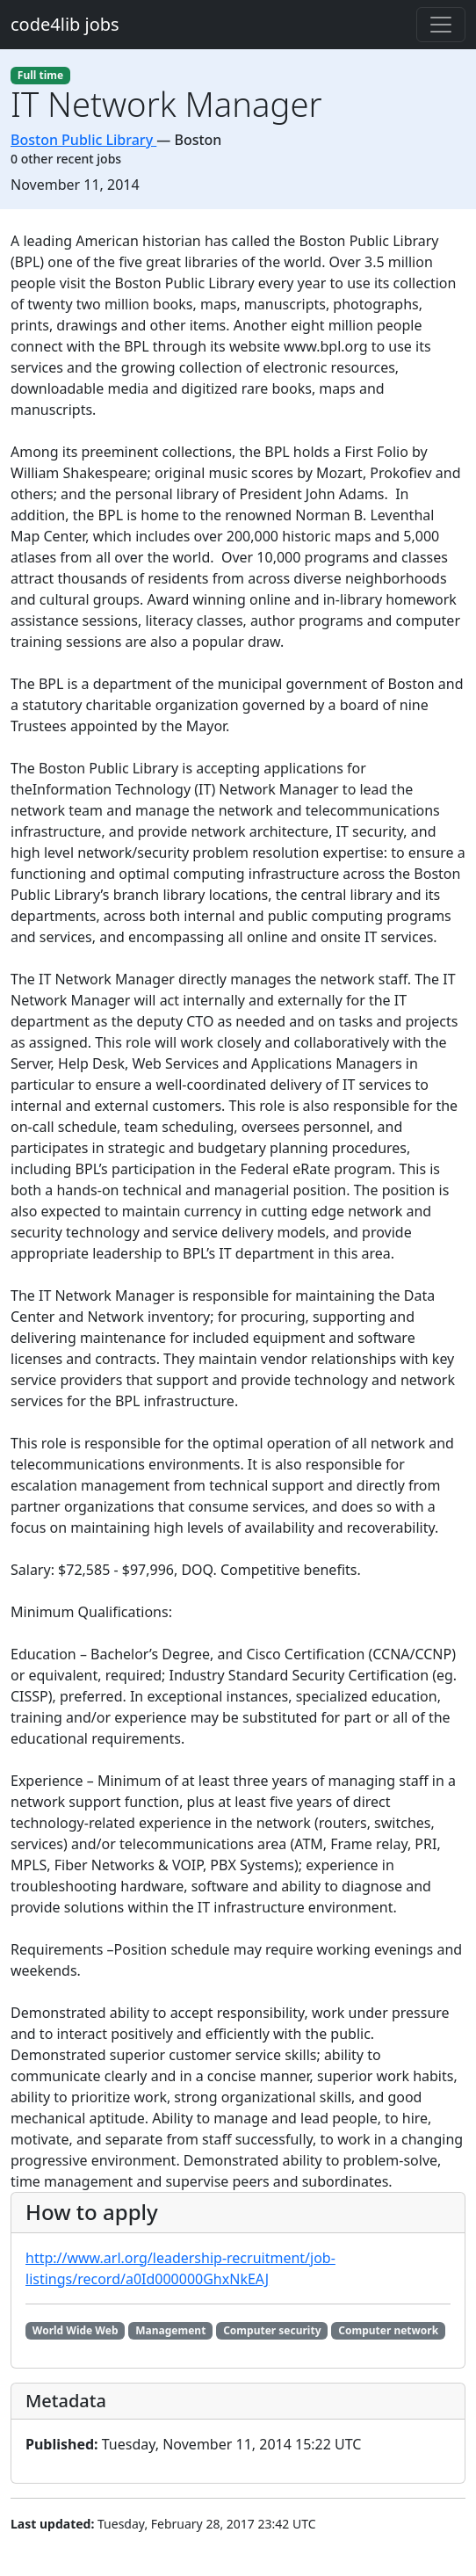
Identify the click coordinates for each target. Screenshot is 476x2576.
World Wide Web (75, 2330)
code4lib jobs (65, 24)
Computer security (272, 2330)
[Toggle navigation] (440, 24)
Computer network (388, 2330)
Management (170, 2330)
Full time (40, 75)
